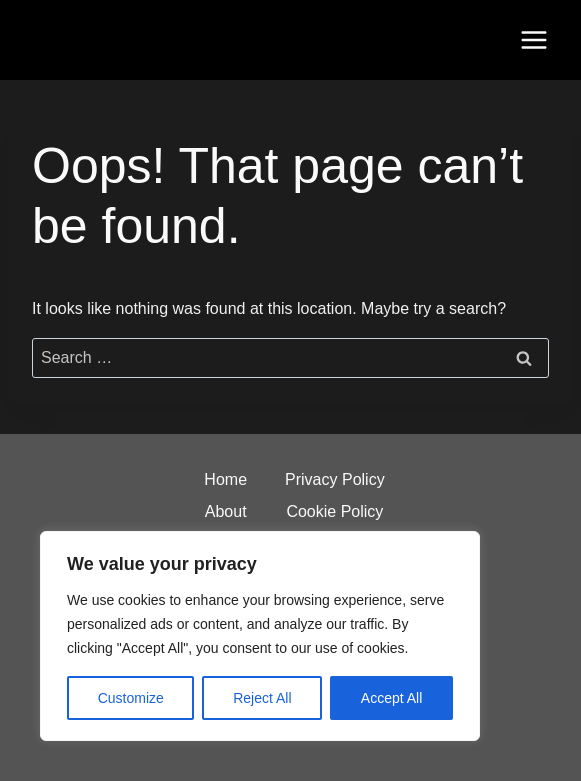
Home (225, 479)
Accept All (391, 698)
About (226, 511)
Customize (131, 698)
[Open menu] (533, 39)
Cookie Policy (334, 511)
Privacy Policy (335, 479)
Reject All (262, 698)
